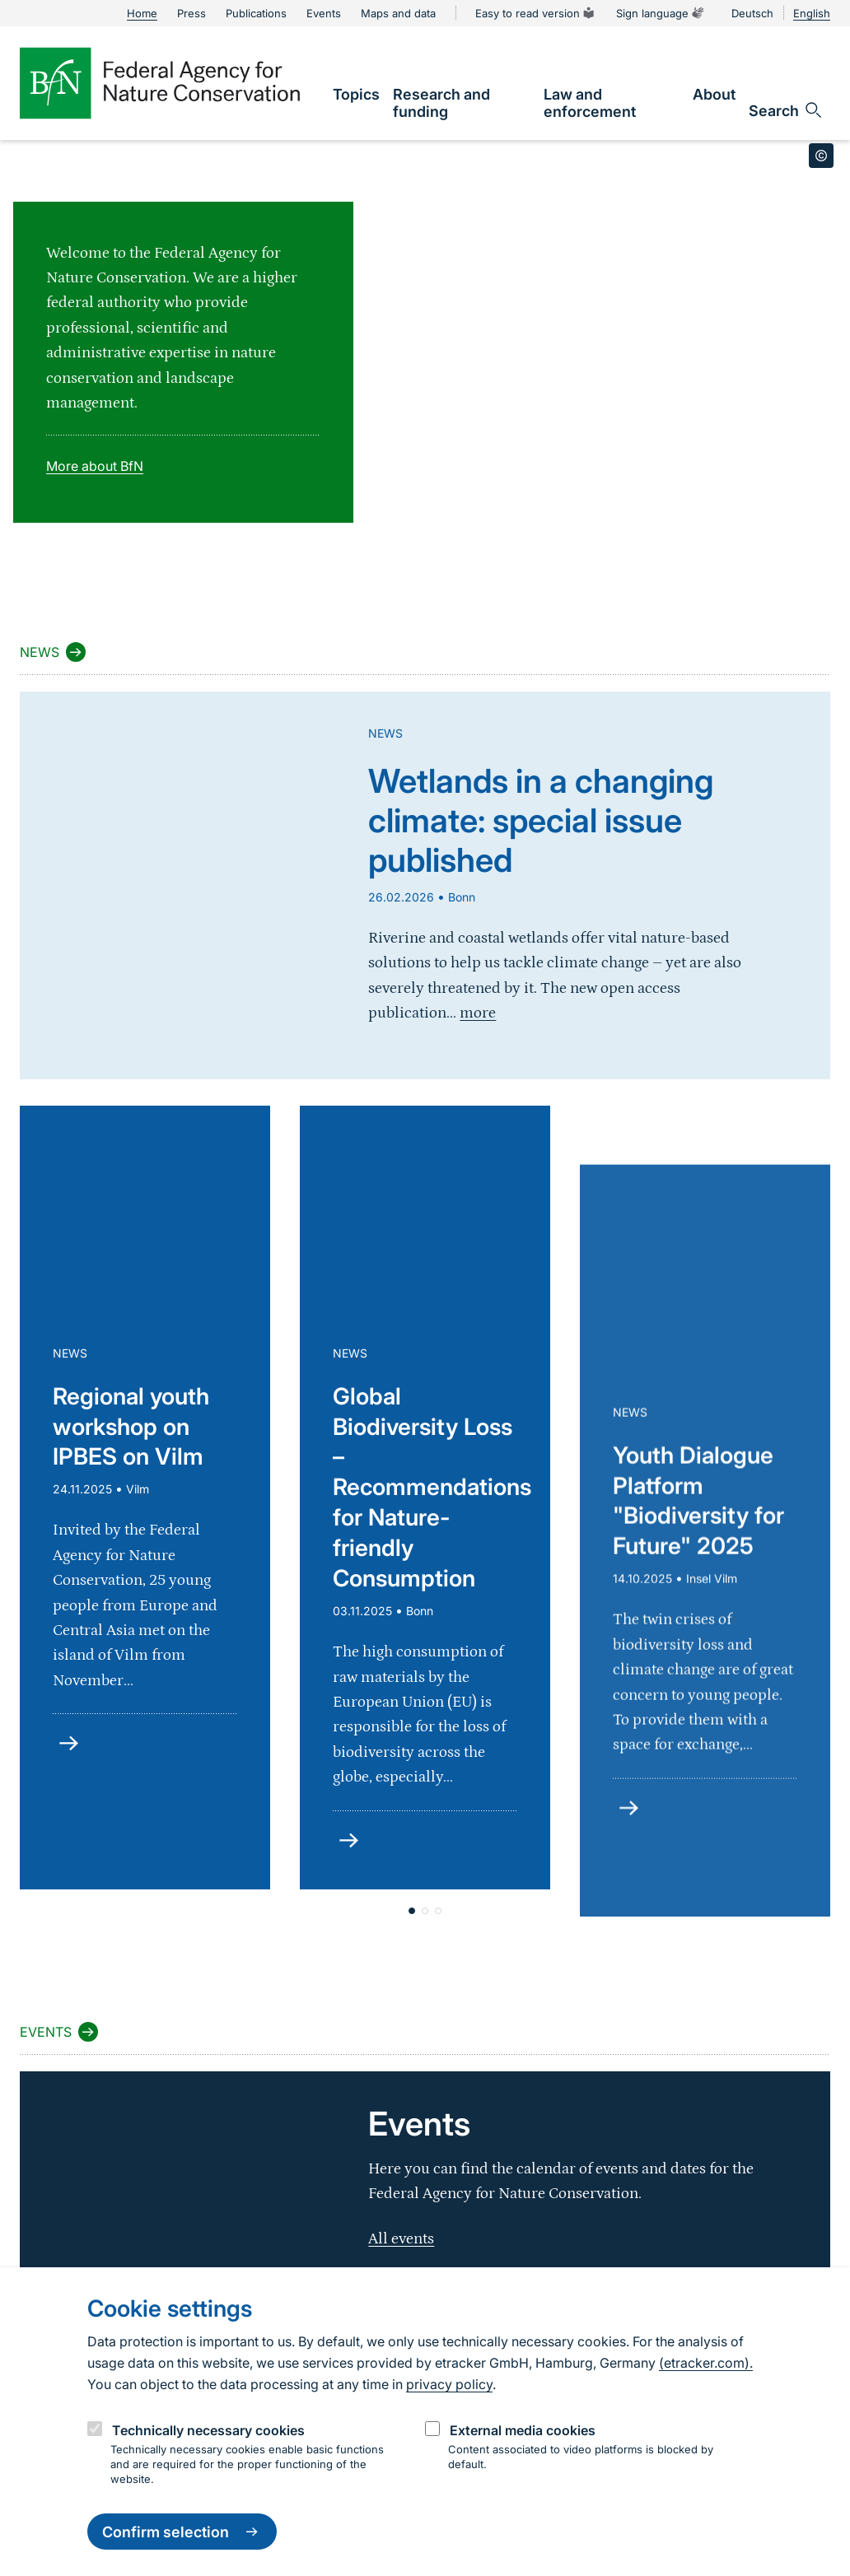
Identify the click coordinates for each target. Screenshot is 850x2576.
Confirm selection (182, 2531)
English (811, 13)
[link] (356, 94)
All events (401, 2239)
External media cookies (522, 2430)
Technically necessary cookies (208, 2430)
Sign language (660, 13)
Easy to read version (535, 13)
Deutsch (752, 13)
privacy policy (449, 2384)
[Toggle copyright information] (821, 155)
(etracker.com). (706, 2363)
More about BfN (94, 466)
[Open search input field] (786, 110)
